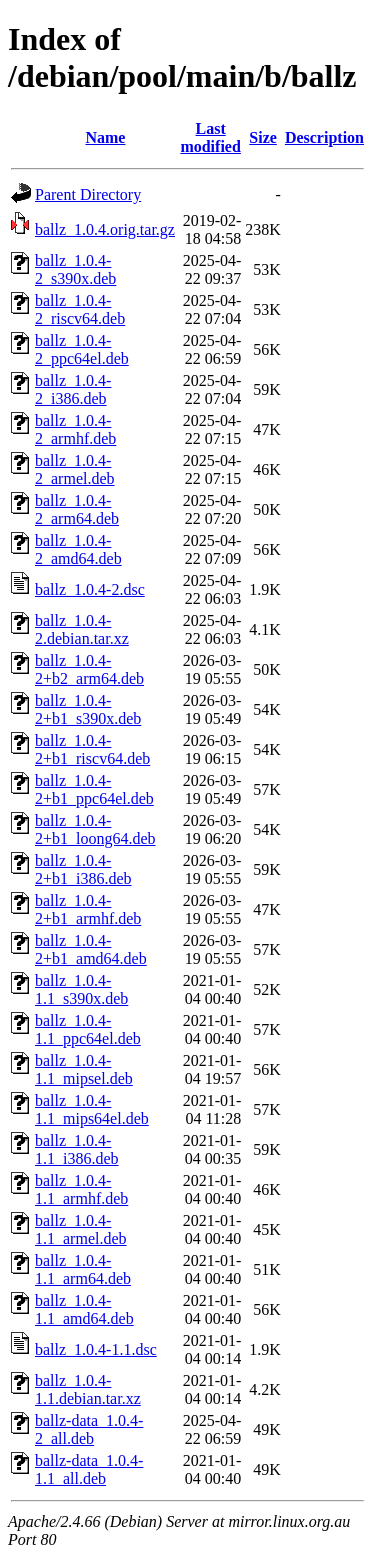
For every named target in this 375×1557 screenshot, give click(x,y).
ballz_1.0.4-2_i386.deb (73, 389)
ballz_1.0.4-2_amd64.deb (78, 549)
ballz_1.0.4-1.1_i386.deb (77, 1149)
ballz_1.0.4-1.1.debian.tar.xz (88, 1389)
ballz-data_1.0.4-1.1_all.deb (89, 1469)
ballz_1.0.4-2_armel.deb (75, 469)
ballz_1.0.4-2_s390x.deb (75, 269)
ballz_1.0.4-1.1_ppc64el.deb (88, 1029)
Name (105, 137)
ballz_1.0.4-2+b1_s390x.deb (88, 709)
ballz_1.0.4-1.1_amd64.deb (84, 1309)
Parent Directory (88, 194)
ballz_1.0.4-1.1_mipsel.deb (84, 1069)
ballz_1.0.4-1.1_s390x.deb (81, 989)
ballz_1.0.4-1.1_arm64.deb (83, 1269)
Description (324, 137)
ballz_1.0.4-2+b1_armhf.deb (88, 909)
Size (263, 137)
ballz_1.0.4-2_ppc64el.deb (82, 349)
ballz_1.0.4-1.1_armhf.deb (81, 1189)
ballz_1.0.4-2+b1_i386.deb (83, 869)
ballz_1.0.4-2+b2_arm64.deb (89, 669)
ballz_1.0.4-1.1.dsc (96, 1349)
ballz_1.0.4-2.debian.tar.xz (82, 629)
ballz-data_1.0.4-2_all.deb (89, 1429)
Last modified (210, 137)
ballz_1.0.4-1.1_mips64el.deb (92, 1109)
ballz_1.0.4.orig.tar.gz (105, 229)
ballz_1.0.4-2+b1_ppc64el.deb (94, 789)
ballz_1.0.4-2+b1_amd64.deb (91, 949)
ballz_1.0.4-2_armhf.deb (75, 429)
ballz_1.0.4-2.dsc (90, 589)
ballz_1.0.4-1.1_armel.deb (81, 1229)
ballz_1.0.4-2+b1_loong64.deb (95, 829)
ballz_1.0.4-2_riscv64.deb (80, 309)
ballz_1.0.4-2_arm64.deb (77, 509)
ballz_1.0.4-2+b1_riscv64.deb (92, 749)
